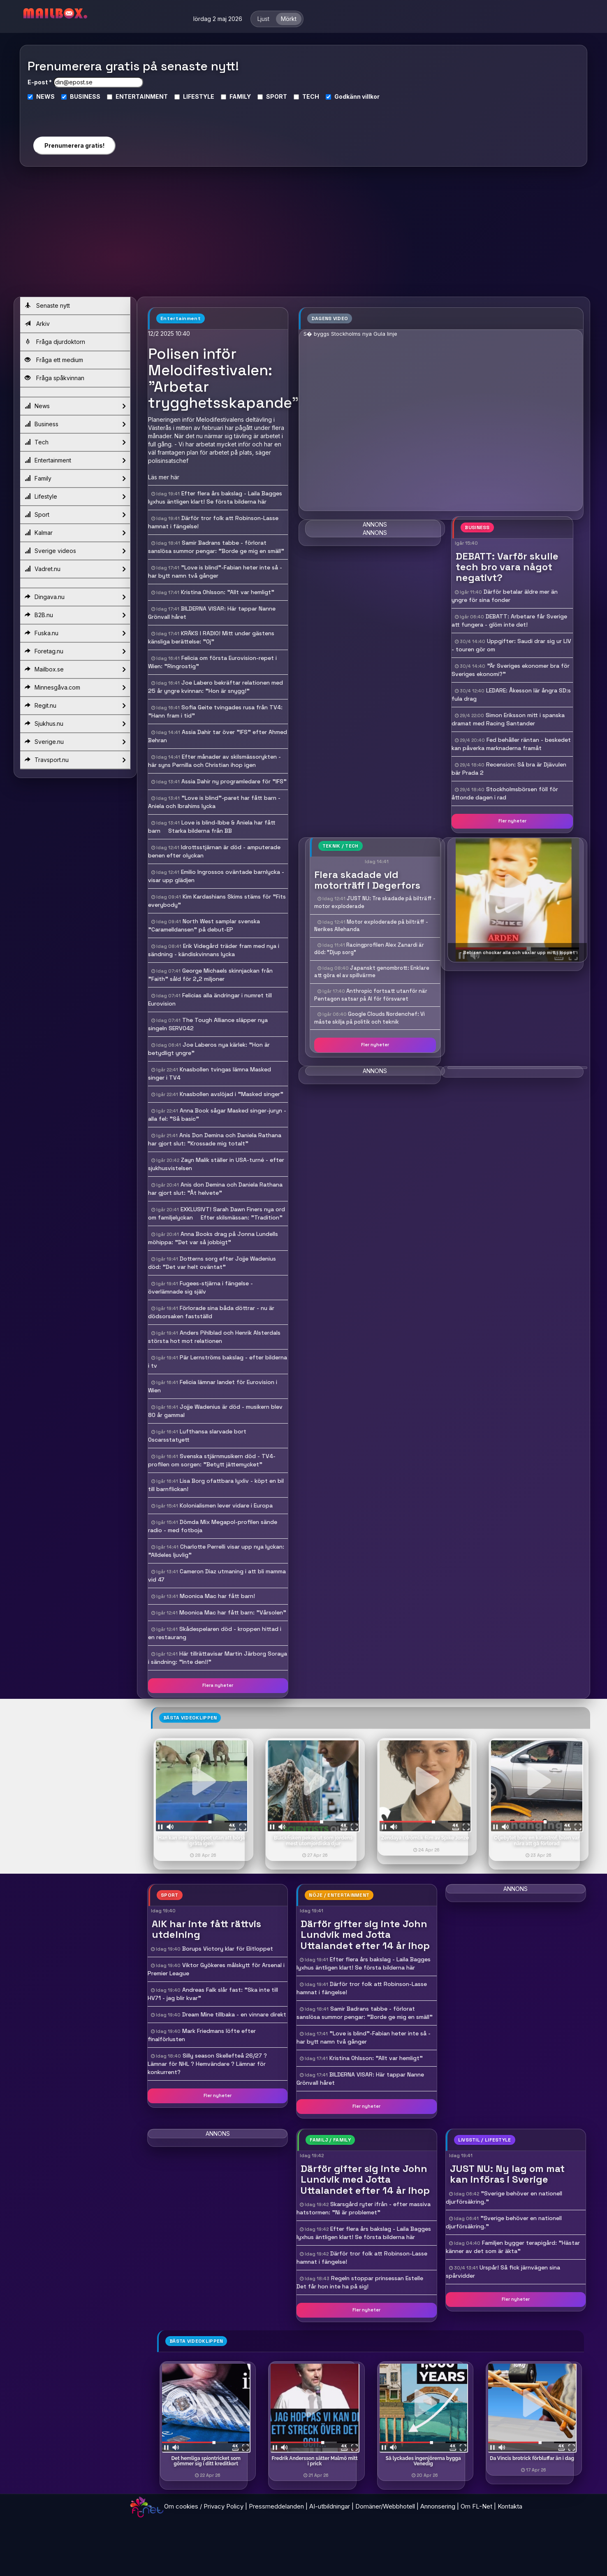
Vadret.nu (75, 569)
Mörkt (289, 18)
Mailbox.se (75, 669)
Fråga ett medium (54, 359)
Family (75, 478)
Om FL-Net (476, 2506)
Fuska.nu (75, 633)
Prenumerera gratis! (74, 145)
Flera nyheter (217, 1685)
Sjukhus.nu (75, 724)
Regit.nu (75, 705)
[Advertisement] (303, 235)
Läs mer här (163, 477)
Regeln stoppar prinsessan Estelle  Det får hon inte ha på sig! (363, 2282)
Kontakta (510, 2506)
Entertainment (75, 460)
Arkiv (37, 323)
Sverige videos (75, 551)
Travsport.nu (75, 760)
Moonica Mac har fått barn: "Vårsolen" (232, 1612)
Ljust (263, 18)
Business (75, 424)
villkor (371, 96)
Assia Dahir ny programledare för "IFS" (234, 781)
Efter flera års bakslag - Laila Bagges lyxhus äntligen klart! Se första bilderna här (364, 1963)
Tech (75, 442)
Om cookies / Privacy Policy (203, 2506)
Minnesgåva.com (75, 687)
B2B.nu (75, 615)
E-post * (40, 82)
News (75, 406)
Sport (75, 515)
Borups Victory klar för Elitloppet (227, 1948)
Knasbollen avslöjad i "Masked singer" (231, 1094)
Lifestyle (75, 496)
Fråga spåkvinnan (54, 377)
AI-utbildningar (329, 2506)
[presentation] (74, 115)
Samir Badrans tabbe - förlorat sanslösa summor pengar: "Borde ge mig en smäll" (365, 2013)
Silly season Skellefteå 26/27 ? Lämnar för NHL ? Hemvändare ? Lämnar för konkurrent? (207, 2064)
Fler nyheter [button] (512, 821)
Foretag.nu (75, 651)
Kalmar (75, 533)
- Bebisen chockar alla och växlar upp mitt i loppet (517, 952)
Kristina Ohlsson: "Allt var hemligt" (227, 592)
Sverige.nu (75, 742)
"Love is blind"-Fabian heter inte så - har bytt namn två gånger (364, 2037)
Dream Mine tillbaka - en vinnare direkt (234, 2014)
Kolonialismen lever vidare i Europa (226, 1505)
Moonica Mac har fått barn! (217, 1596)
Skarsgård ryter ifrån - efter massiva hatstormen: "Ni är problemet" (364, 2208)
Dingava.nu (75, 597)
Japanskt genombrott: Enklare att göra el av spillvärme (371, 971)
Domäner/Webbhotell (385, 2506)
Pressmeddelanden (276, 2506)
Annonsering (437, 2506)
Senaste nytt (47, 305)
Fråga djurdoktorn (55, 341)
